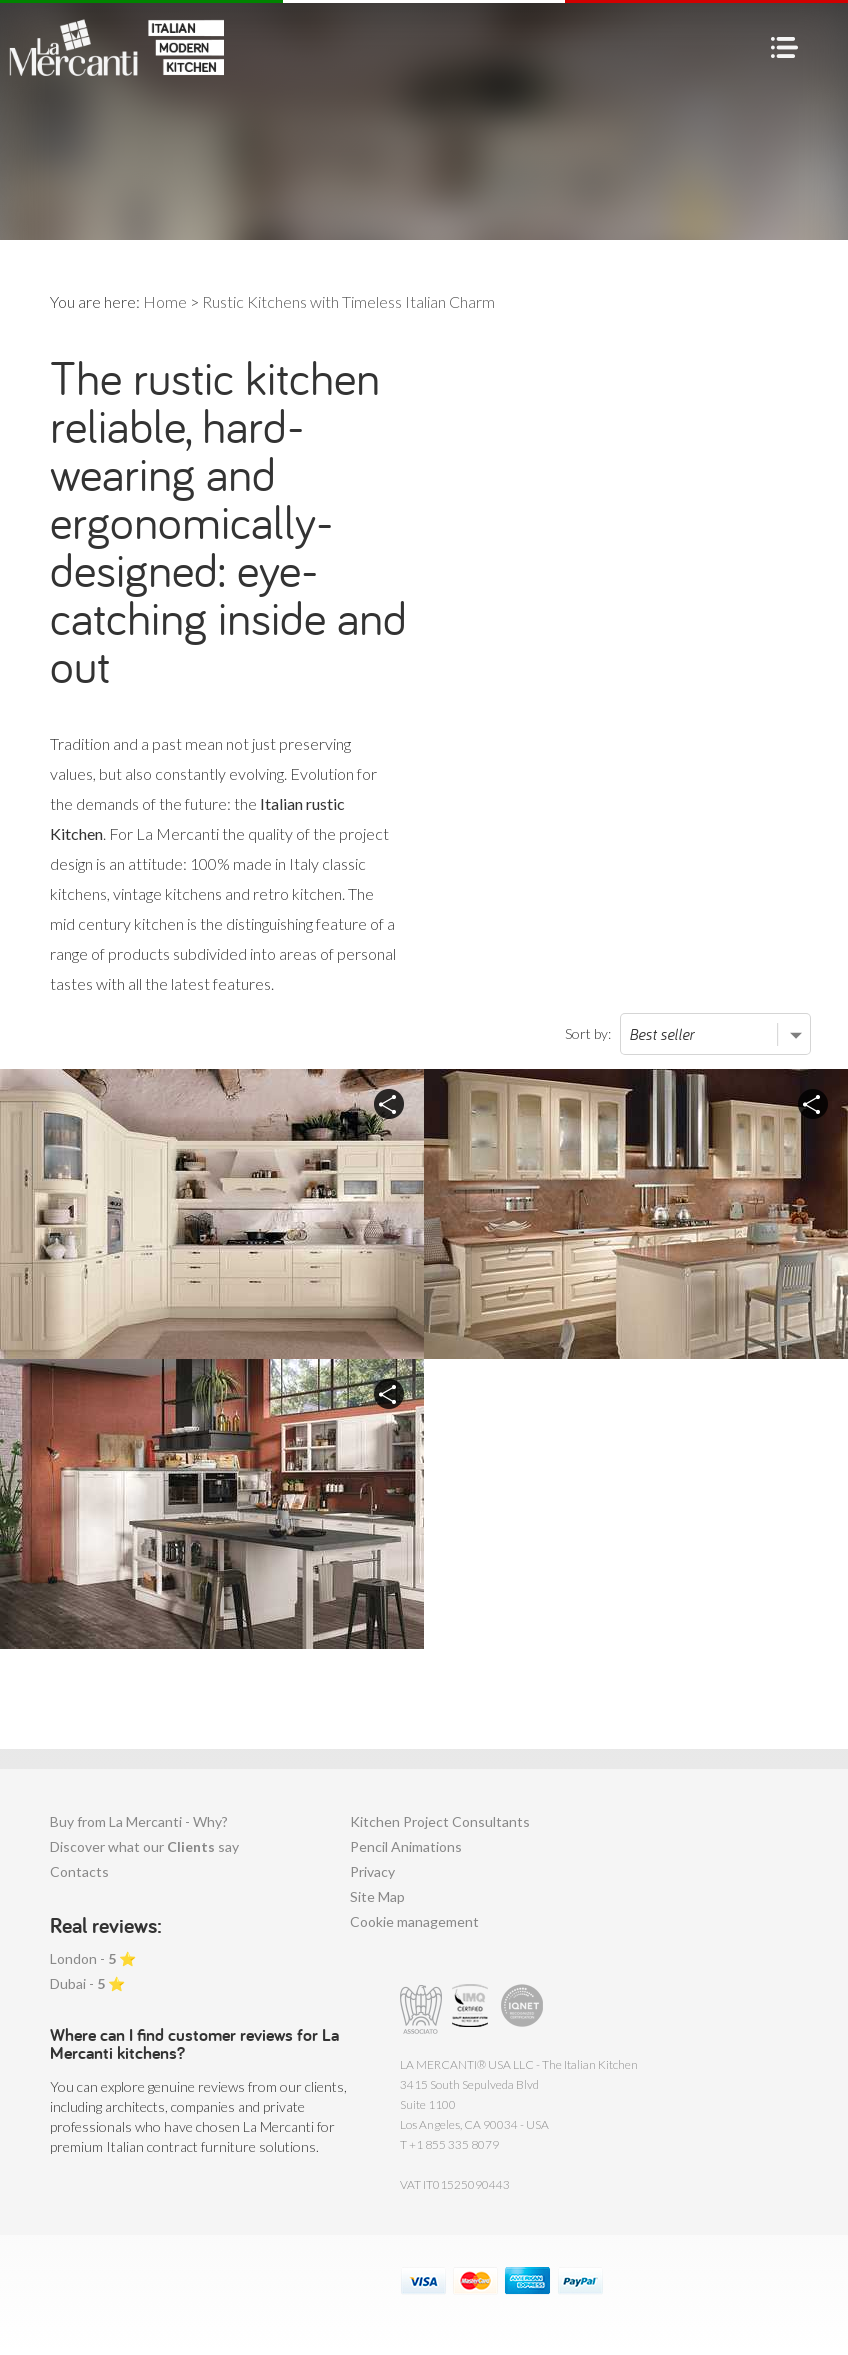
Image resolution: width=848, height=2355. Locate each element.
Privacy (372, 1871)
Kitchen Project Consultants (440, 1821)
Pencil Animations (406, 1846)
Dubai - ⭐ (87, 1983)
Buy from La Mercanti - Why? (139, 1821)
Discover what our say (144, 1846)
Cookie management (414, 1921)
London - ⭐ (93, 1958)
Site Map (377, 1896)
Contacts (79, 1871)
